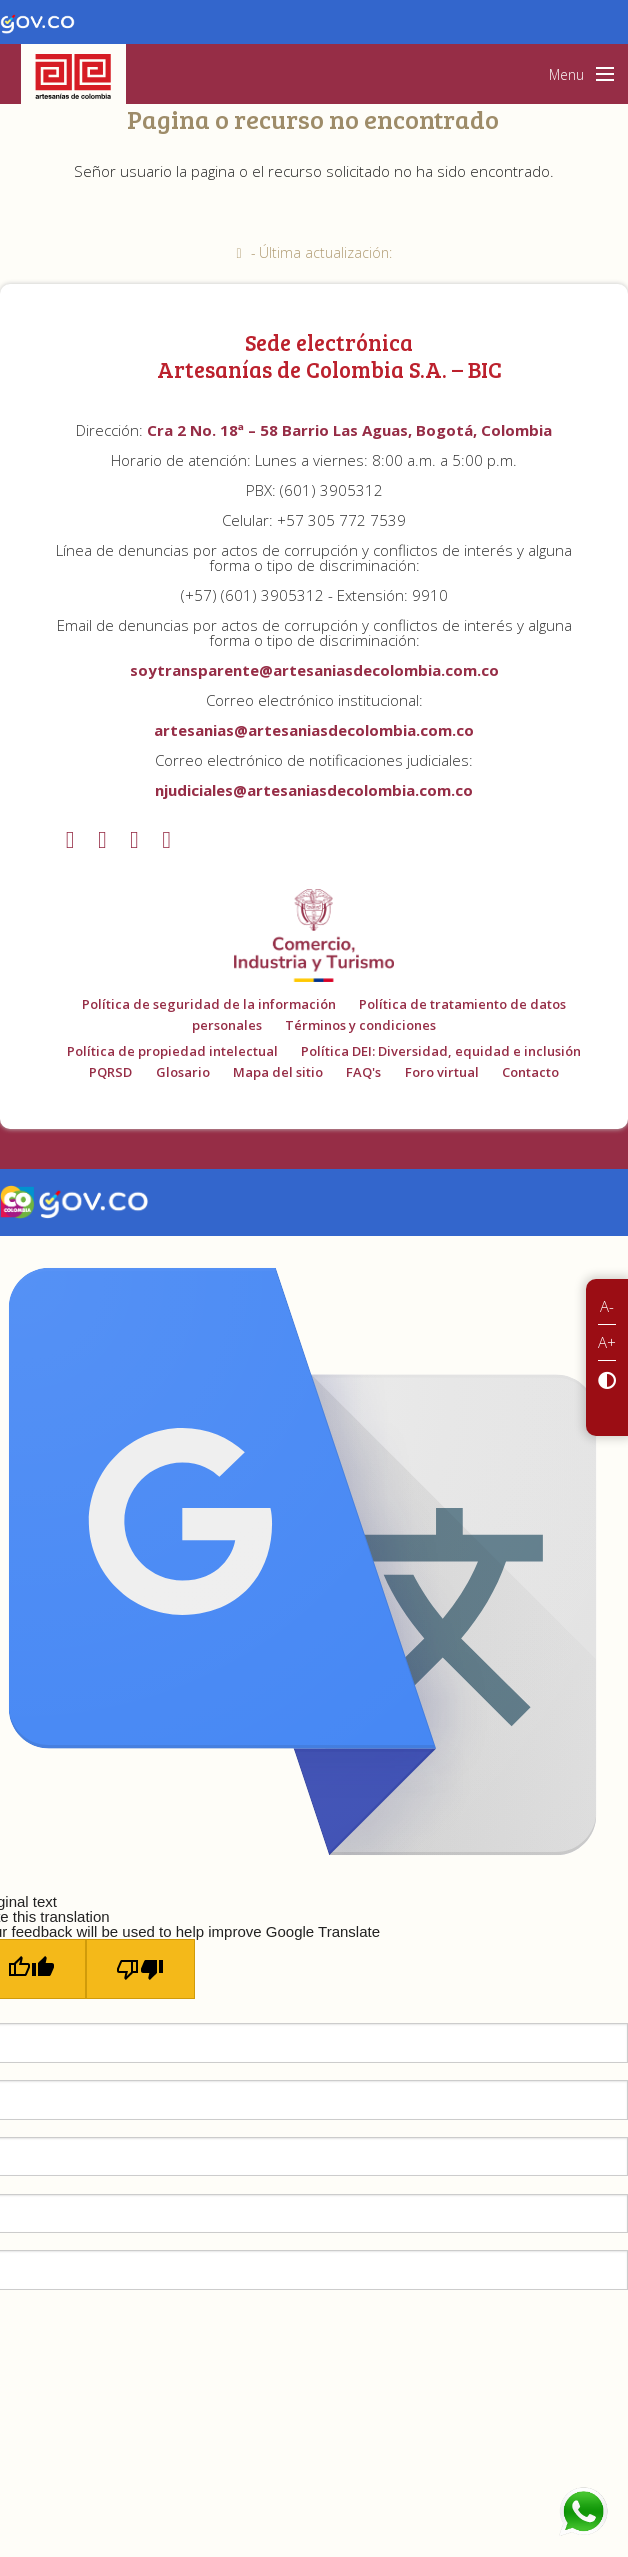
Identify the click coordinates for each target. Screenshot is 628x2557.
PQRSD (110, 1072)
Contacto (530, 1072)
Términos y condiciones (360, 1025)
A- (607, 1306)
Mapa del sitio (278, 1072)
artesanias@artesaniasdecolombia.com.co (314, 730)
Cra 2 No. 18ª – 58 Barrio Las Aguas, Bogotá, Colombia (349, 430)
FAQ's (363, 1072)
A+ (607, 1342)
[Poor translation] (140, 1969)
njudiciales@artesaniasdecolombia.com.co (314, 790)
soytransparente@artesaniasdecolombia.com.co (314, 670)
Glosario (183, 1072)
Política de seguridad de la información (209, 1004)
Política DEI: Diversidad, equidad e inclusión (441, 1051)
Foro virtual (442, 1072)
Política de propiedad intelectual (172, 1051)
